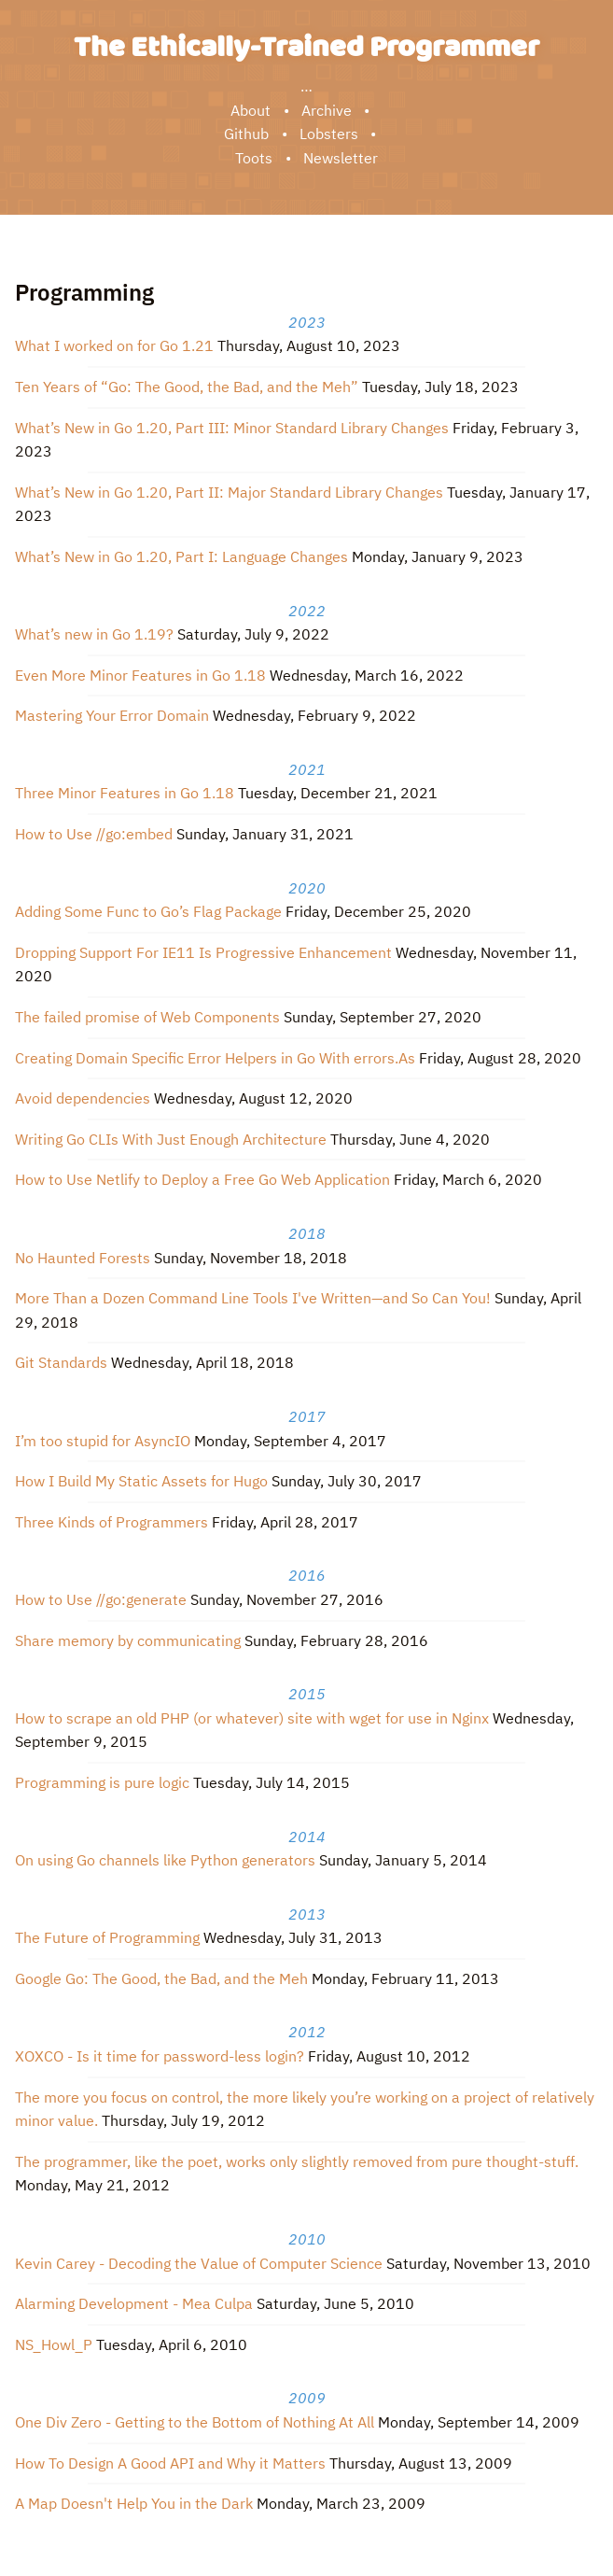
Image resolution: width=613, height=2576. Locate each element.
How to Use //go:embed (94, 833)
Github (246, 133)
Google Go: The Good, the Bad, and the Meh (161, 1978)
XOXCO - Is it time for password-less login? (159, 2056)
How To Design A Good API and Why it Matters (170, 2463)
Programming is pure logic (102, 1782)
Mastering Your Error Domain (112, 715)
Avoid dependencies (82, 1098)
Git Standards (61, 1362)
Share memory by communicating (128, 1640)
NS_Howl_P (53, 2344)
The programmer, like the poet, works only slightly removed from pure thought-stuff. (296, 2161)
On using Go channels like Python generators (165, 1860)
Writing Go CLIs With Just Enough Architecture (171, 1139)
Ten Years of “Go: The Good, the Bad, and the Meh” (186, 386)
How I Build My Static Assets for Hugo (141, 1480)
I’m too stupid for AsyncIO (102, 1440)
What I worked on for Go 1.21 (114, 345)
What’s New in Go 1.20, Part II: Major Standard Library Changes (229, 492)
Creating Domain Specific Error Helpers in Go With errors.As (215, 1058)
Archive (326, 110)
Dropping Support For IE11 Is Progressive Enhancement (203, 952)
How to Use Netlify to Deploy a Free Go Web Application (202, 1179)
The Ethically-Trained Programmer (306, 48)
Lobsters (329, 133)
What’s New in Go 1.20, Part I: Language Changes (181, 556)
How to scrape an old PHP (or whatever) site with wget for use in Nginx (252, 1718)
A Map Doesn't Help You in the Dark (134, 2503)
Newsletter (340, 157)
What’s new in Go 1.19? (94, 634)
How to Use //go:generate (101, 1599)
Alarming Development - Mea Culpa (134, 2303)
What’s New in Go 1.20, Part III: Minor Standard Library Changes (232, 427)
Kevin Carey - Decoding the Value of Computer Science (199, 2263)
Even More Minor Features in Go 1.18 (140, 675)
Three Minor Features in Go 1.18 (124, 792)
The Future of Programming (107, 1937)
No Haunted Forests (82, 1257)
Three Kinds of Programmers (111, 1522)
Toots (253, 157)
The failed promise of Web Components (147, 1016)
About (250, 110)
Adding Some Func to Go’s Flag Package (148, 911)
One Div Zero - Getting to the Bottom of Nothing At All (194, 2422)
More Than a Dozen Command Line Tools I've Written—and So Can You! (253, 1297)
